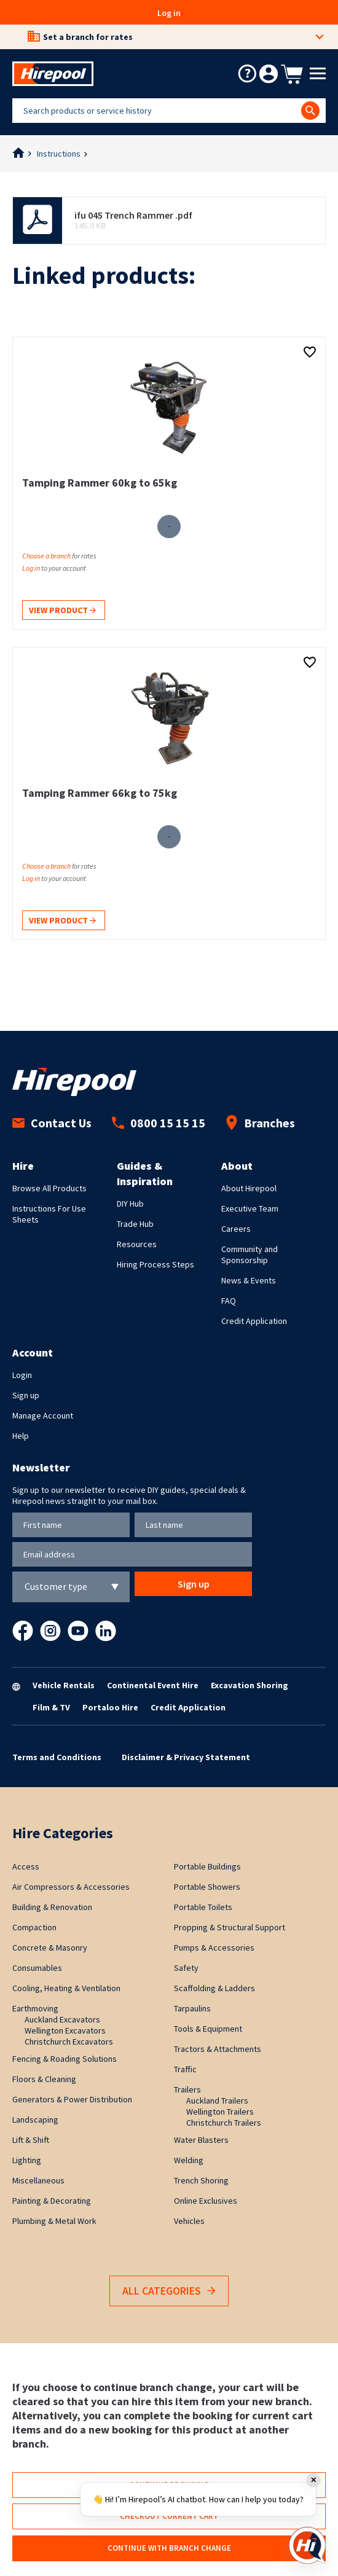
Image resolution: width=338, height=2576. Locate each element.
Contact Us (52, 1122)
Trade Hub (135, 1223)
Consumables (37, 1967)
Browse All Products (49, 1188)
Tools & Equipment (208, 2028)
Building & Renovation (52, 1906)
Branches (260, 1122)
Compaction (34, 1927)
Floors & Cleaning (44, 2079)
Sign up (25, 1395)
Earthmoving (35, 2008)
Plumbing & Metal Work (54, 2220)
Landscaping (35, 2119)
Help (20, 1435)
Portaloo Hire (110, 1707)
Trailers (187, 2089)
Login (22, 1374)
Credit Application (254, 1320)
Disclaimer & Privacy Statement (186, 1757)
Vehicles (189, 2220)
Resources (137, 1244)
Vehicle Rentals (64, 1685)
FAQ (228, 1300)
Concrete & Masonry (49, 1947)
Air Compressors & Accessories (71, 1886)
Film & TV (51, 1707)
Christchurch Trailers (223, 2122)
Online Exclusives (205, 2200)
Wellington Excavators (65, 2030)
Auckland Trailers (217, 2100)
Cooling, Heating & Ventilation (66, 1988)
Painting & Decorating (51, 2200)
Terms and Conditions (56, 1757)
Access (25, 1866)
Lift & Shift (30, 2139)
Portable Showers (207, 1886)
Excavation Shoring (249, 1685)
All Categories (169, 2291)
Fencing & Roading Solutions (64, 2058)
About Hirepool (249, 1188)
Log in (169, 12)
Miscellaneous (38, 2180)
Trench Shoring (201, 2180)
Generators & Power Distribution (72, 2099)
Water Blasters (201, 2139)
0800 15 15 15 (158, 1122)
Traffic (185, 2069)
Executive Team (249, 1208)
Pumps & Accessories (214, 1947)
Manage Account (42, 1415)
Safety (186, 1967)
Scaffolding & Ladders (214, 1988)
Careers (236, 1228)
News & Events (248, 1280)
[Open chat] (307, 2545)
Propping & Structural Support (229, 1927)
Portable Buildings (207, 1866)
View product (62, 611)
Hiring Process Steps (155, 1264)
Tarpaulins (192, 2008)
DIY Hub (130, 1203)
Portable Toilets (203, 1906)
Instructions (59, 153)
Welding (188, 2160)
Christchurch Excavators (69, 2041)
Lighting (26, 2160)
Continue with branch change (169, 2548)
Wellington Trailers (220, 2111)
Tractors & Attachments (217, 2048)
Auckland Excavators (62, 2019)
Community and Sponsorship (249, 1254)
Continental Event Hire (152, 1685)
